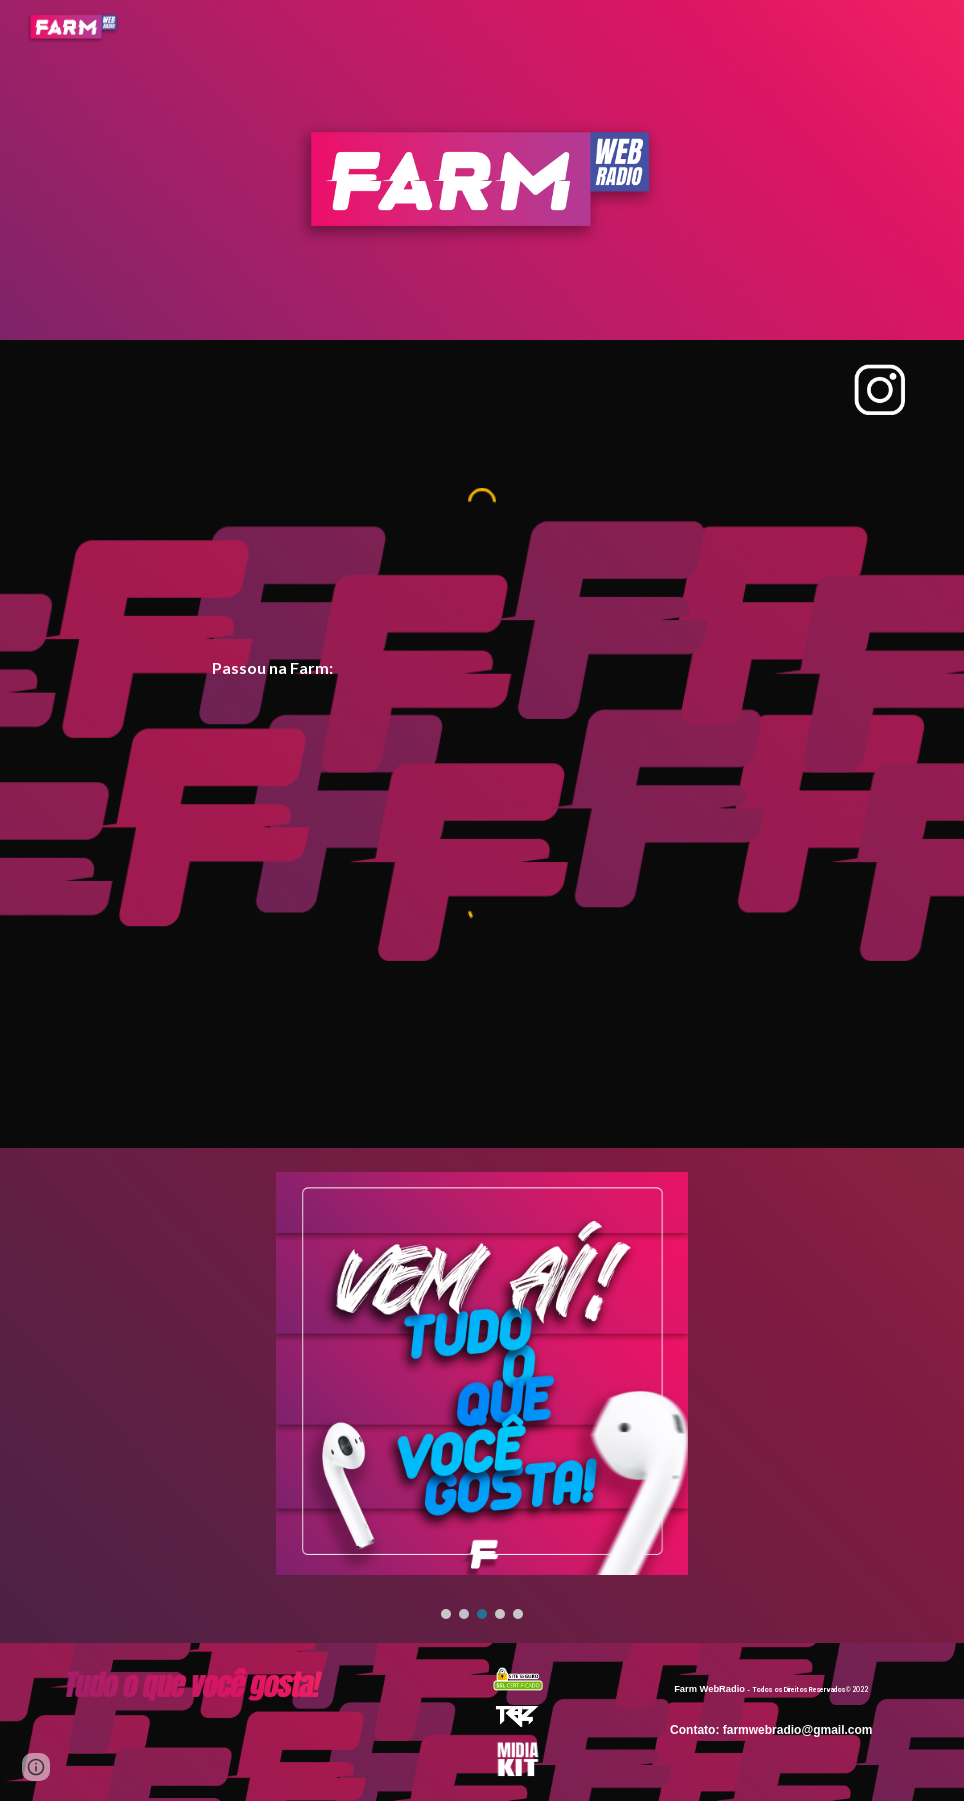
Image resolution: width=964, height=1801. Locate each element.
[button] (36, 1767)
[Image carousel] (482, 1395)
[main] (482, 668)
